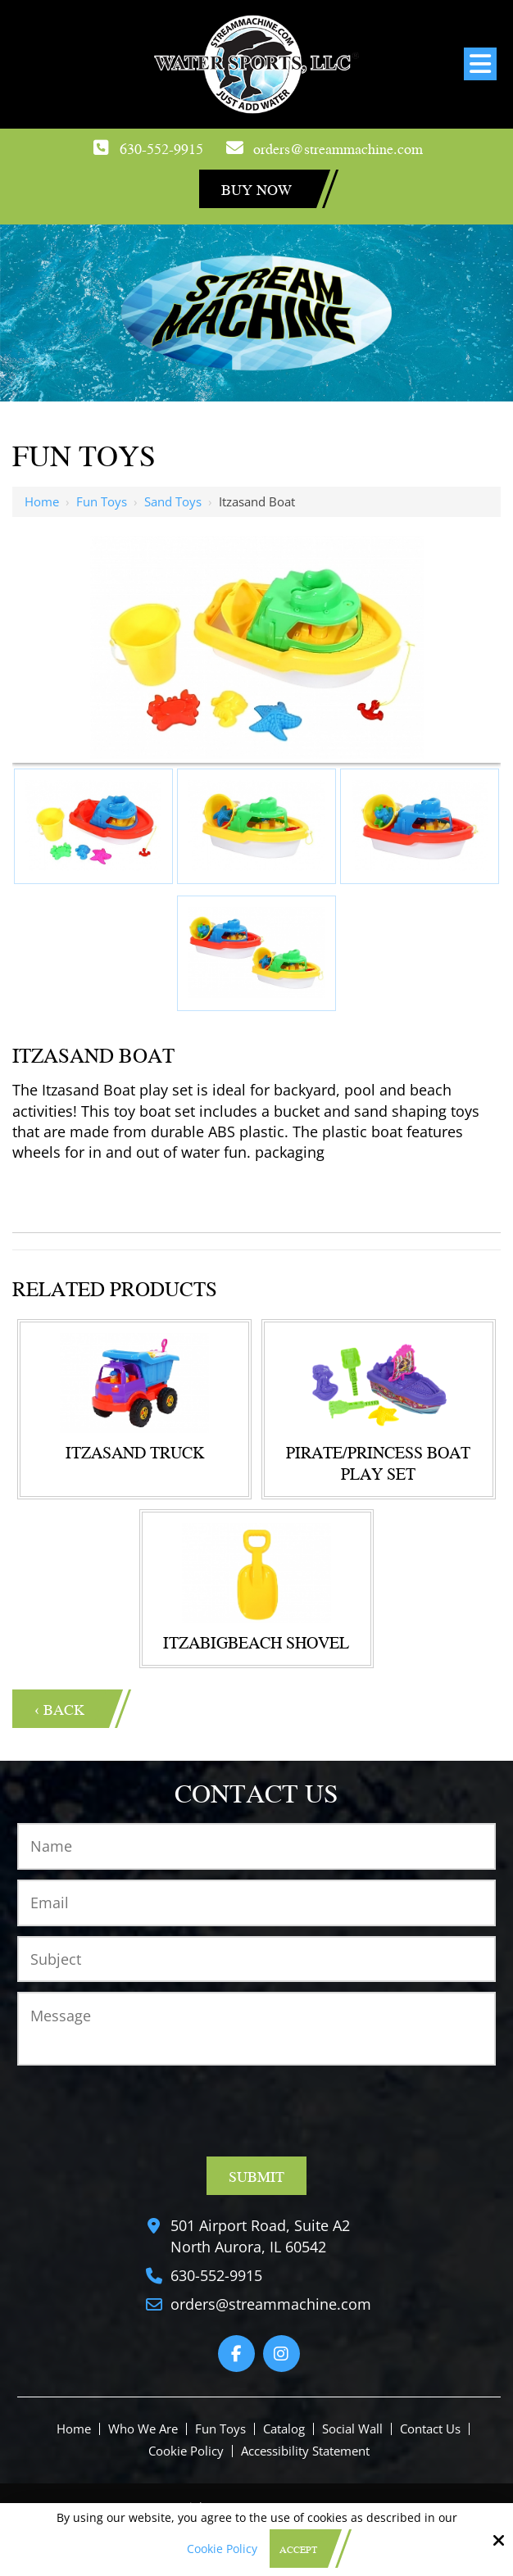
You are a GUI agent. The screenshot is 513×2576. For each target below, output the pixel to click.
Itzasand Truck (135, 1452)
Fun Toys (101, 501)
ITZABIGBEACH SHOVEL (256, 1642)
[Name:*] (256, 1846)
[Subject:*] (256, 1959)
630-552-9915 (161, 147)
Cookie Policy (222, 2549)
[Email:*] (256, 1903)
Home (42, 501)
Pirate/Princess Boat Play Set (378, 1462)
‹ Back (59, 1708)
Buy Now (256, 188)
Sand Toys (173, 501)
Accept (298, 2549)
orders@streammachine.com (338, 147)
